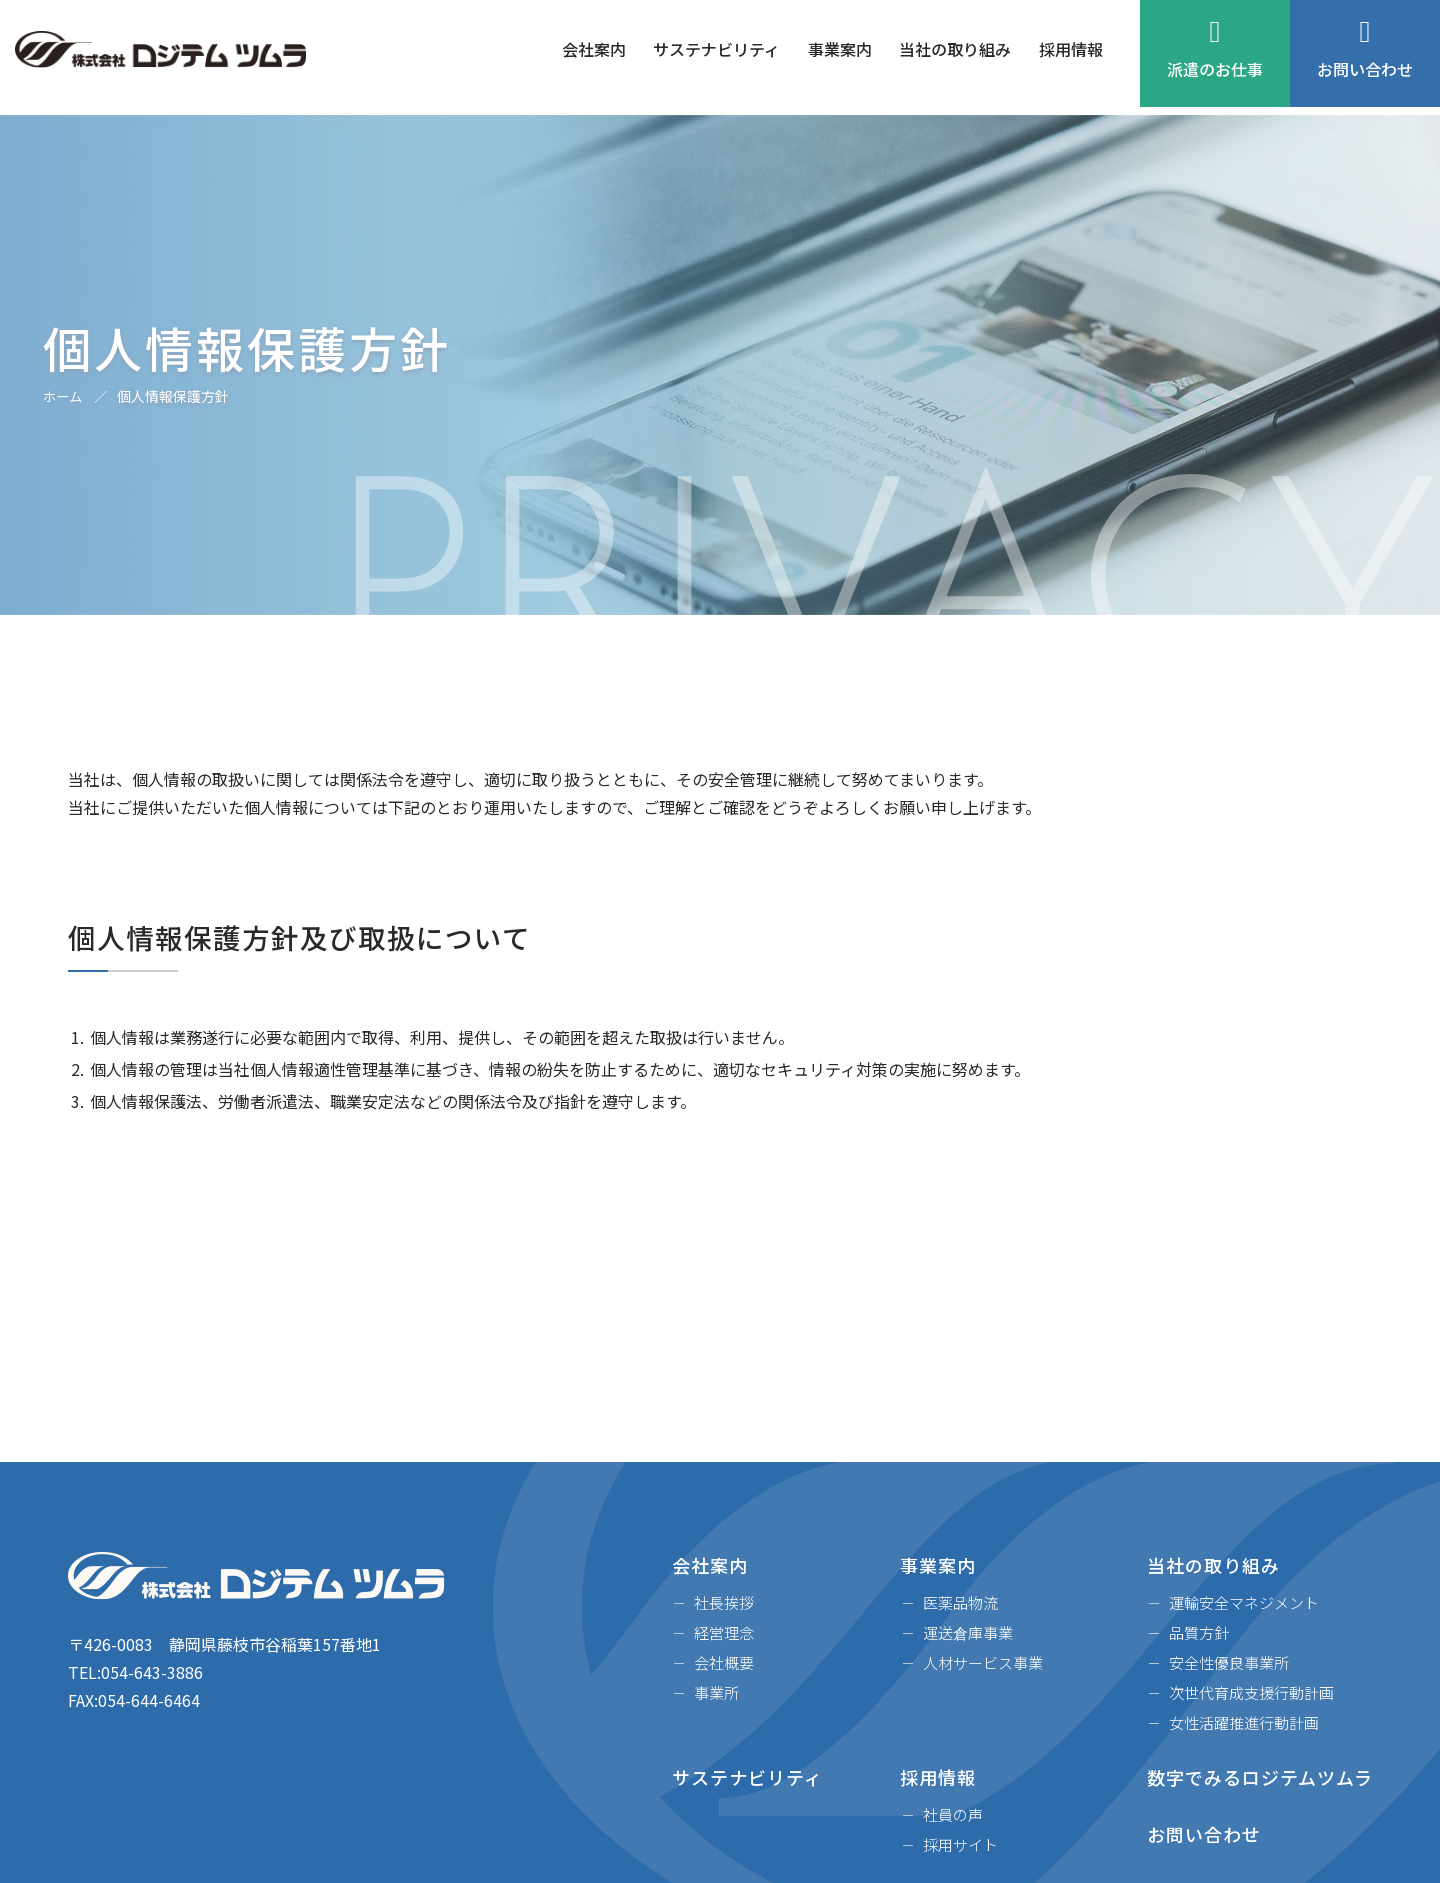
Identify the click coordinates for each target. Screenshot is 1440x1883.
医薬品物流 (960, 1602)
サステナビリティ (716, 58)
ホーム (64, 396)
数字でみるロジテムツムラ (1260, 1777)
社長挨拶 (724, 1602)
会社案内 (594, 58)
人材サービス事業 (983, 1662)
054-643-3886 (152, 1672)
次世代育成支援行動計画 (1251, 1692)
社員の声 (953, 1814)
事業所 (716, 1692)
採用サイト (960, 1844)
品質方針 (1199, 1632)
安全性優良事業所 (1229, 1662)
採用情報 (1071, 58)
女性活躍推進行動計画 (1244, 1722)
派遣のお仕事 (1215, 58)
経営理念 (724, 1632)
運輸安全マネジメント (1244, 1602)
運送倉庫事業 (968, 1632)
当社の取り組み (955, 58)
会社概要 (724, 1662)
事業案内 (840, 58)
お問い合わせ (1365, 58)
